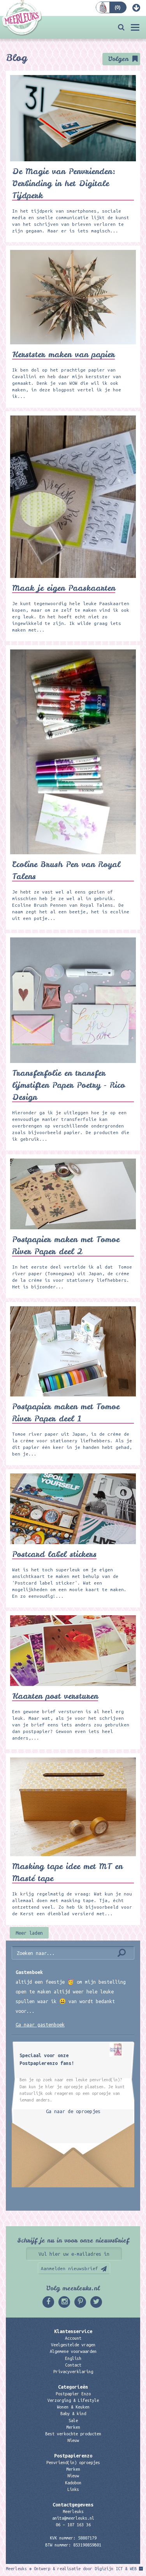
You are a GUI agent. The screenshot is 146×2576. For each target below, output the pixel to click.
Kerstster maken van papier (63, 354)
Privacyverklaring (73, 2371)
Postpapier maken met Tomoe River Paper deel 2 (66, 1245)
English (73, 2358)
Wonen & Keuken (73, 2407)
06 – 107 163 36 (73, 2524)
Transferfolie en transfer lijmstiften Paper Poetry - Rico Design (68, 1085)
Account (73, 2338)
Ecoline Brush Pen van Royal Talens (66, 870)
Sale (73, 2420)
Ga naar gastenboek (40, 2024)
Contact (73, 2365)
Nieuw (73, 2440)
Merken (73, 2427)
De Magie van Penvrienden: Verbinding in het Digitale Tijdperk (64, 183)
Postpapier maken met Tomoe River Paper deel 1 (66, 1412)
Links (73, 2489)
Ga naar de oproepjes (73, 2111)
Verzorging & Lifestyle (73, 2400)
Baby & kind (73, 2413)
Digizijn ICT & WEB (116, 2568)
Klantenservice (73, 2331)
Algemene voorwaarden (73, 2351)
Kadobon (73, 2482)
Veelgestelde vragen (73, 2344)
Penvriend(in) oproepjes (73, 2462)
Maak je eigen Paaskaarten (63, 588)
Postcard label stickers (54, 1554)
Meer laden (29, 1932)
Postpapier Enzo (73, 2393)
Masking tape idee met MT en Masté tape (67, 1872)
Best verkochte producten (73, 2433)
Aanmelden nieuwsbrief (69, 2268)
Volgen (118, 58)
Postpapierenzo (73, 2455)
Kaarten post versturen (55, 1696)
